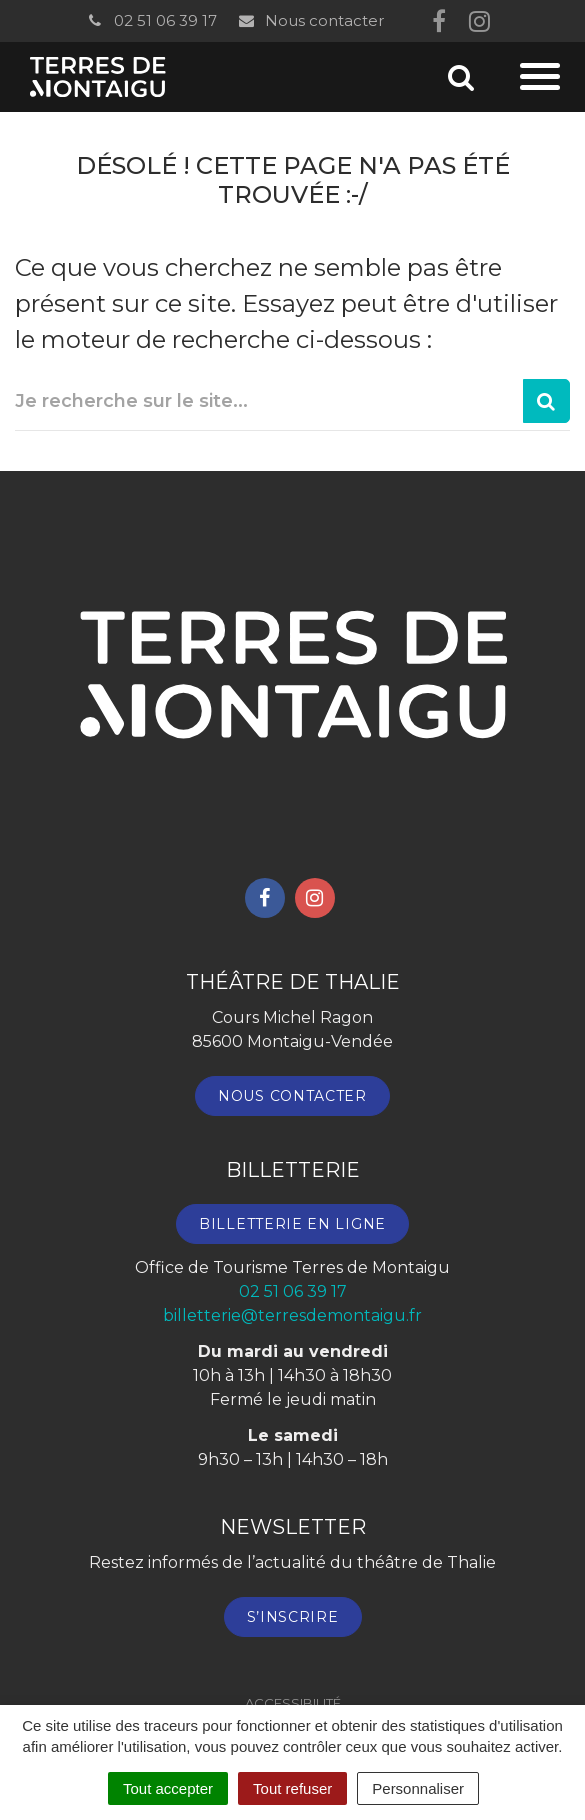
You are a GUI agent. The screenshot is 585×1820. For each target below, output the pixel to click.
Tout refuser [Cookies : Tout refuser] (292, 1788)
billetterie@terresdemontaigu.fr (292, 1315)
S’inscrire (293, 1617)
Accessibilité (293, 1703)
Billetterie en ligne (292, 1224)
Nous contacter (310, 20)
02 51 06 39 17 (151, 20)
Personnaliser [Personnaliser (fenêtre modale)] (418, 1788)
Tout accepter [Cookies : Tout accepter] (168, 1788)
